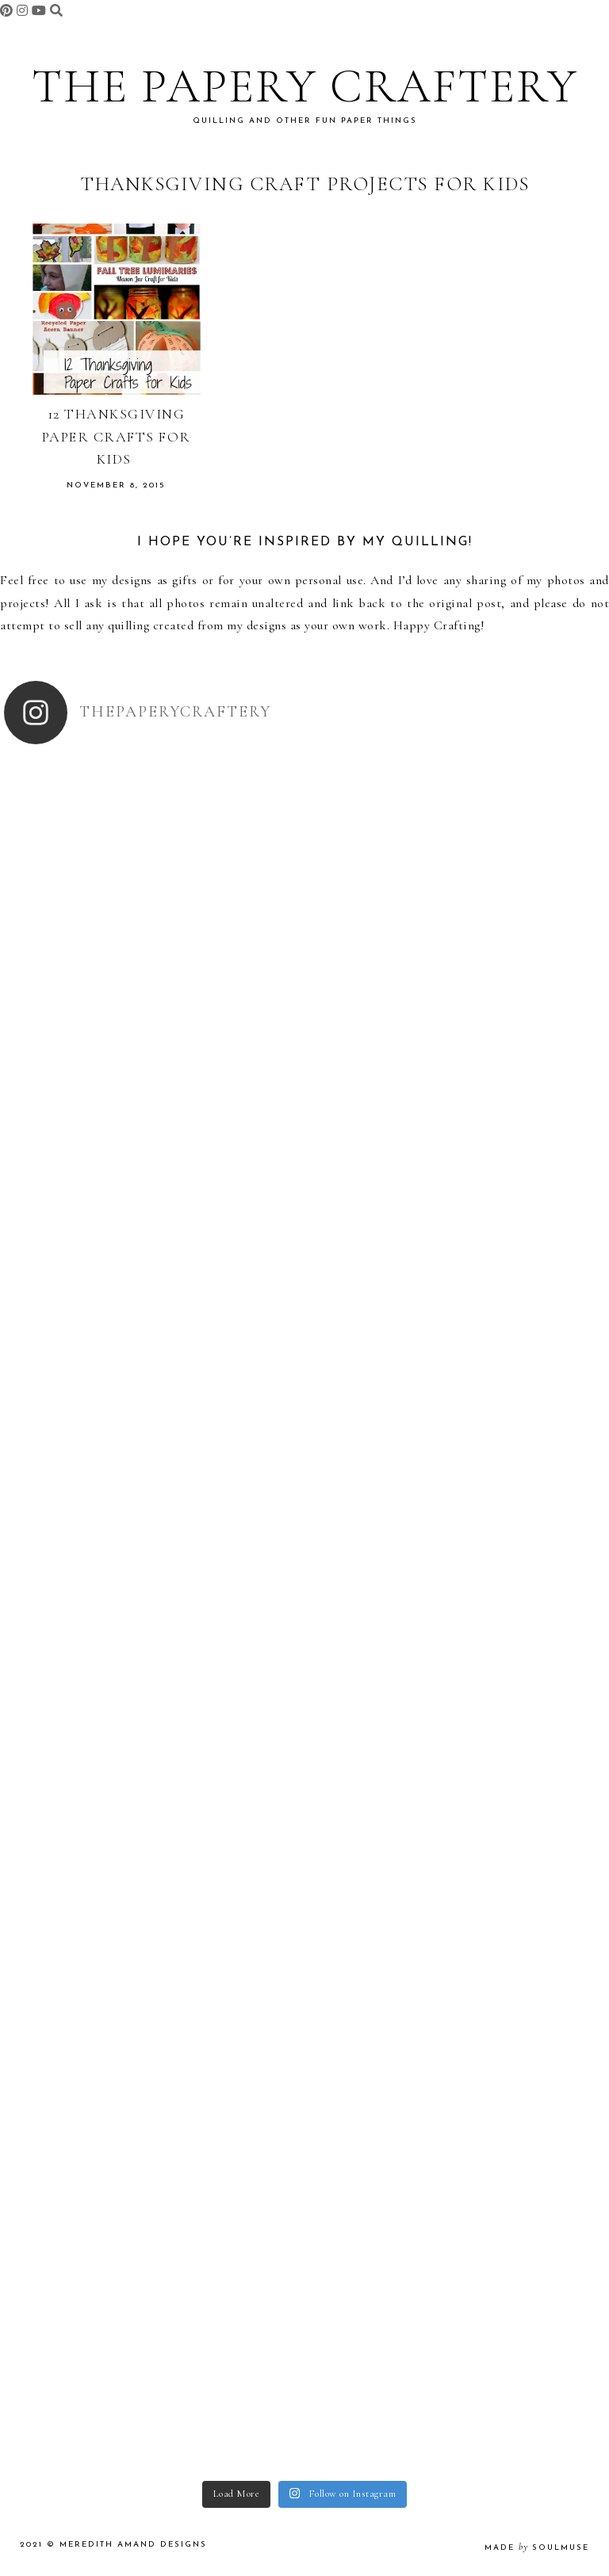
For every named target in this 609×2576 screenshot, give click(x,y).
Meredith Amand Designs (133, 2544)
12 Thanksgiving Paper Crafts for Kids (116, 436)
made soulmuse (537, 2548)
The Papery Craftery (305, 86)
